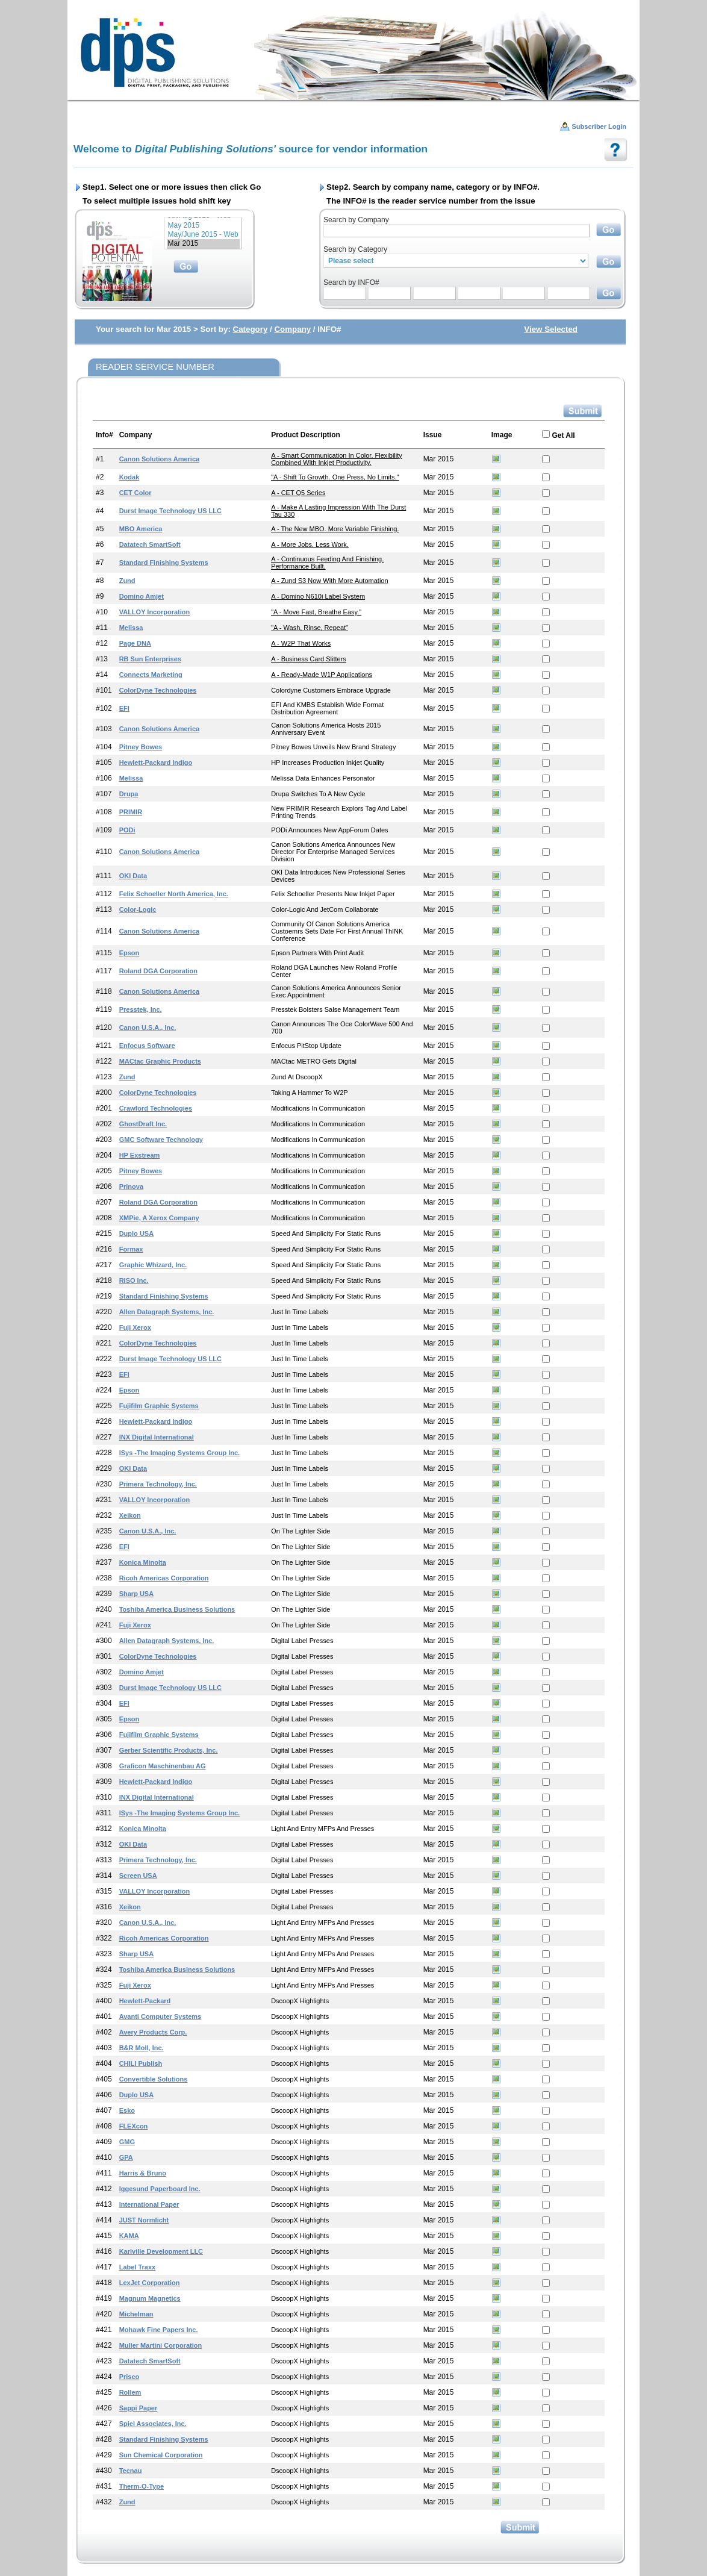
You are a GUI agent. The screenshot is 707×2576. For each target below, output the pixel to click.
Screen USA (138, 1875)
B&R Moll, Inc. (141, 2047)
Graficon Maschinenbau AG (162, 1766)
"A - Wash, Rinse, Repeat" (309, 627)
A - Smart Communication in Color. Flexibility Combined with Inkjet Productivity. (336, 459)
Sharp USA (136, 1593)
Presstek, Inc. (140, 1009)
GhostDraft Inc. (143, 1123)
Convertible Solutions (153, 2079)
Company (292, 329)
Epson (129, 952)
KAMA (129, 2235)
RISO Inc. (134, 1280)
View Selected (551, 329)
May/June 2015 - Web (203, 234)
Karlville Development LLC (161, 2251)
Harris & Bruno (142, 2173)
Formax (131, 1249)
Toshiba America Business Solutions (177, 1609)
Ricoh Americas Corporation (164, 1578)
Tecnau (130, 2470)
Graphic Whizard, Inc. (153, 1264)
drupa (129, 793)
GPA (126, 2157)
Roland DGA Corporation (158, 971)
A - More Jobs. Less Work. (310, 544)
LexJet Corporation (149, 2282)
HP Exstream (139, 1155)
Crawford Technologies (155, 1108)
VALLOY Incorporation (154, 612)
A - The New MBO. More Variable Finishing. (335, 528)
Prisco (129, 2376)
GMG (127, 2141)
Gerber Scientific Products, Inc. (168, 1750)
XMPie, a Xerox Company (159, 1217)
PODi (127, 830)
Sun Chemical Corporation (161, 2455)
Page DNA (135, 643)
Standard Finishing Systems (163, 562)
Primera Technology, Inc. (158, 1484)
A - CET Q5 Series (298, 492)
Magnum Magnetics (150, 2298)
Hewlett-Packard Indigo (156, 762)
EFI (124, 708)
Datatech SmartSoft (150, 544)
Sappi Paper (138, 2408)
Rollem (130, 2392)
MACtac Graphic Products (160, 1061)
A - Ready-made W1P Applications (321, 674)
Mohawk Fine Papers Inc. (158, 2329)
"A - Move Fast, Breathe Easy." (316, 612)
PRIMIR (131, 812)
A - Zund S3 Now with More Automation (329, 580)
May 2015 (203, 225)
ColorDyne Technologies (158, 690)
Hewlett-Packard (145, 2000)
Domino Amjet (141, 596)
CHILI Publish (141, 2063)
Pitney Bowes (141, 746)
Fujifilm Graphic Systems (159, 1405)
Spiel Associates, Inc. (153, 2423)
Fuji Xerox (135, 1327)
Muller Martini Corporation (160, 2345)
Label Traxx (137, 2267)
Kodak (129, 477)
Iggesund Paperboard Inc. (160, 2188)
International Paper (149, 2204)
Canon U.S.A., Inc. (147, 1027)
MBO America (141, 528)
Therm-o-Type (141, 2486)
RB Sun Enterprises (150, 659)
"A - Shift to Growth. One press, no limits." (335, 477)
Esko (127, 2110)
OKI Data (133, 875)
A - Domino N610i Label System (318, 596)
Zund (127, 580)
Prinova (131, 1186)
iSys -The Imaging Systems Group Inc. (179, 1452)
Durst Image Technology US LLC (170, 510)
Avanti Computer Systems (160, 2016)
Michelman (136, 2314)
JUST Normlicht (144, 2220)
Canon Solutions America (159, 459)
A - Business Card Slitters (308, 659)
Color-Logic (138, 909)
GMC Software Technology (161, 1139)
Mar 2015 (203, 243)
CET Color (135, 492)
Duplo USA (136, 1233)
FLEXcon (133, 2126)
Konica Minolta (142, 1562)
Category (250, 329)
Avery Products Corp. (153, 2032)
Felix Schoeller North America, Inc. (173, 893)
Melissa (131, 627)
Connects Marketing (150, 674)
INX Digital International (156, 1437)
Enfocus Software (147, 1045)
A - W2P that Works (301, 643)
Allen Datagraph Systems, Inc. (166, 1311)
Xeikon (130, 1515)
